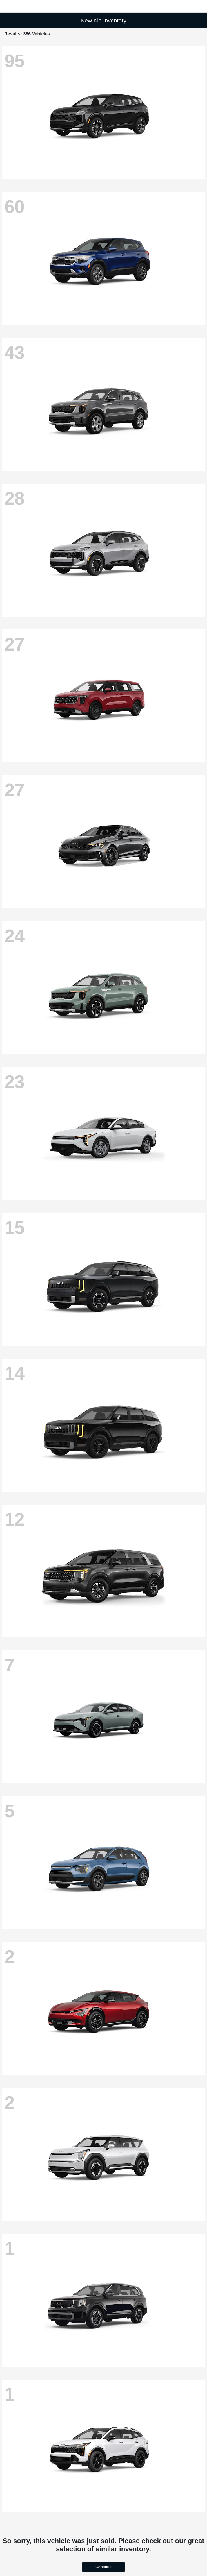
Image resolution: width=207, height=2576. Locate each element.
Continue (103, 2567)
